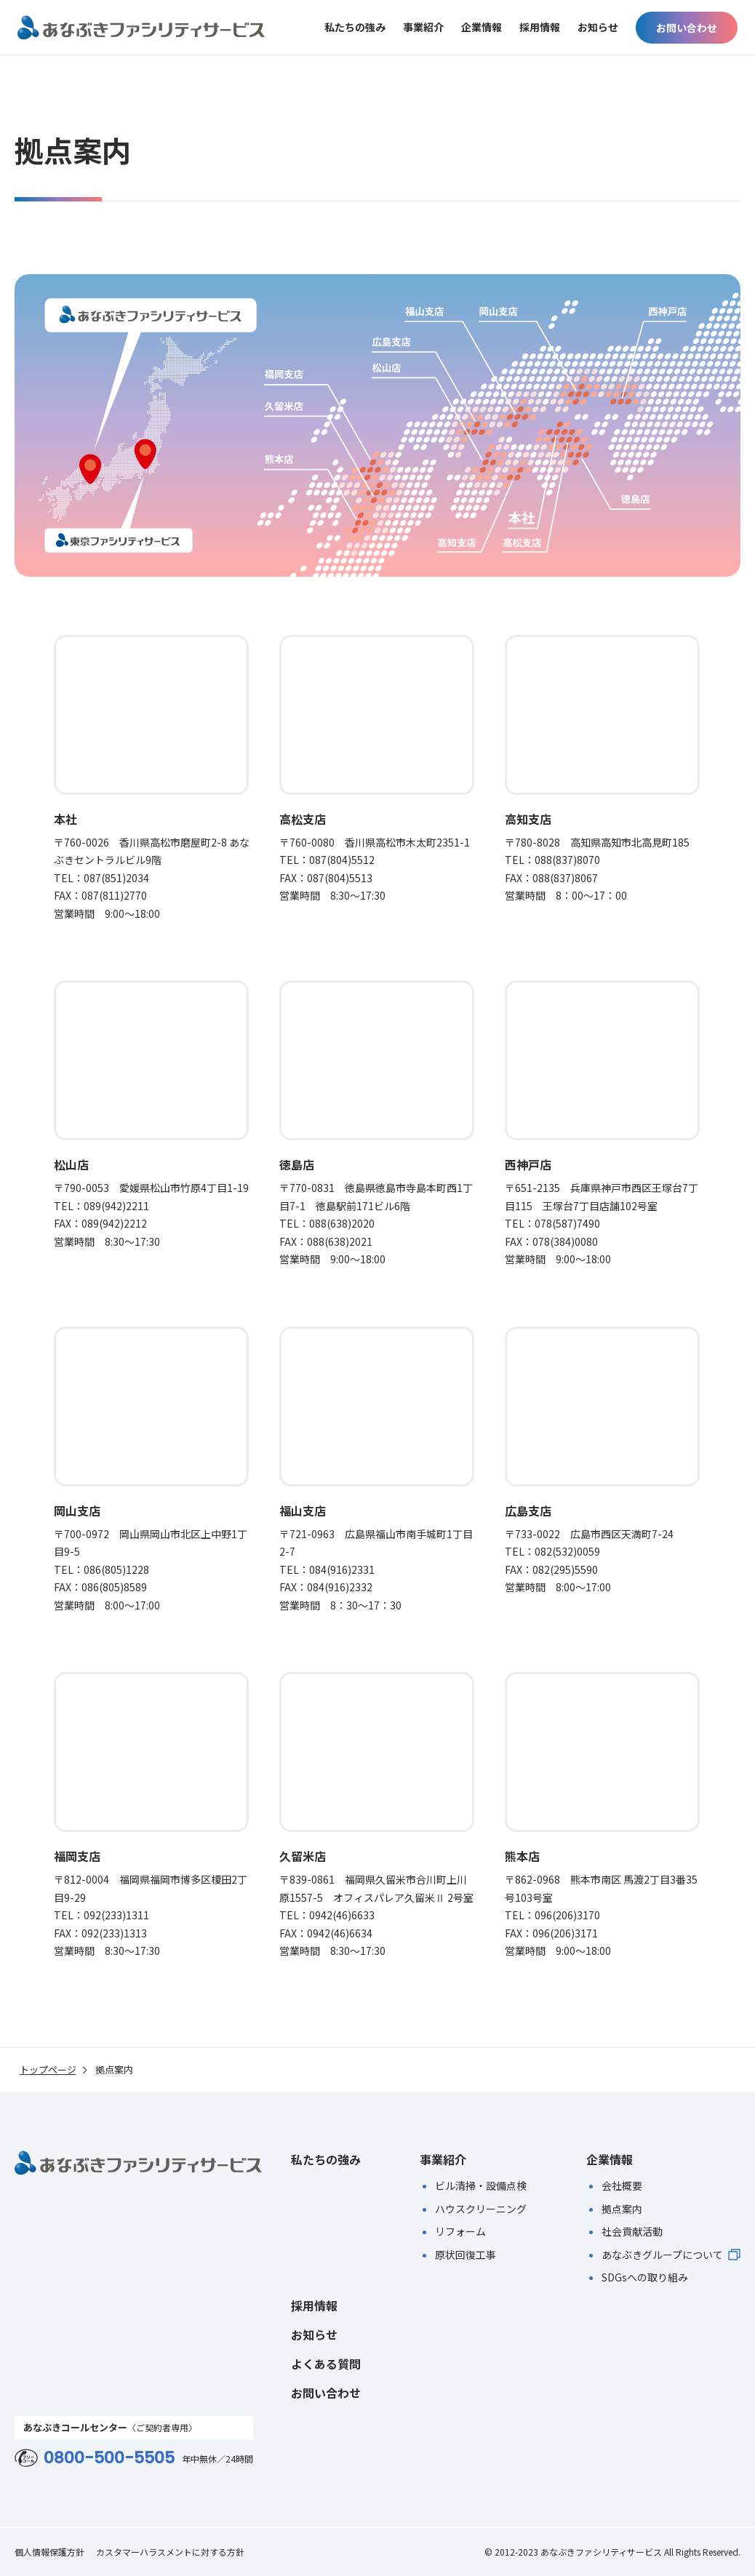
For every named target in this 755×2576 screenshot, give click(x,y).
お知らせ (598, 27)
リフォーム (460, 2231)
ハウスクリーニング (481, 2208)
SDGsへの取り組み (645, 2277)
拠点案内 (622, 2208)
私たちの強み (355, 27)
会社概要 (622, 2185)
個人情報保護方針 (49, 2551)
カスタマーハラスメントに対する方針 (170, 2551)
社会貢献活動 (632, 2231)
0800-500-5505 (109, 2458)
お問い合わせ (686, 27)
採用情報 (539, 27)
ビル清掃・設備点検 (481, 2185)
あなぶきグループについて (671, 2254)
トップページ (48, 2070)
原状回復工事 (465, 2254)
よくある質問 (326, 2363)
